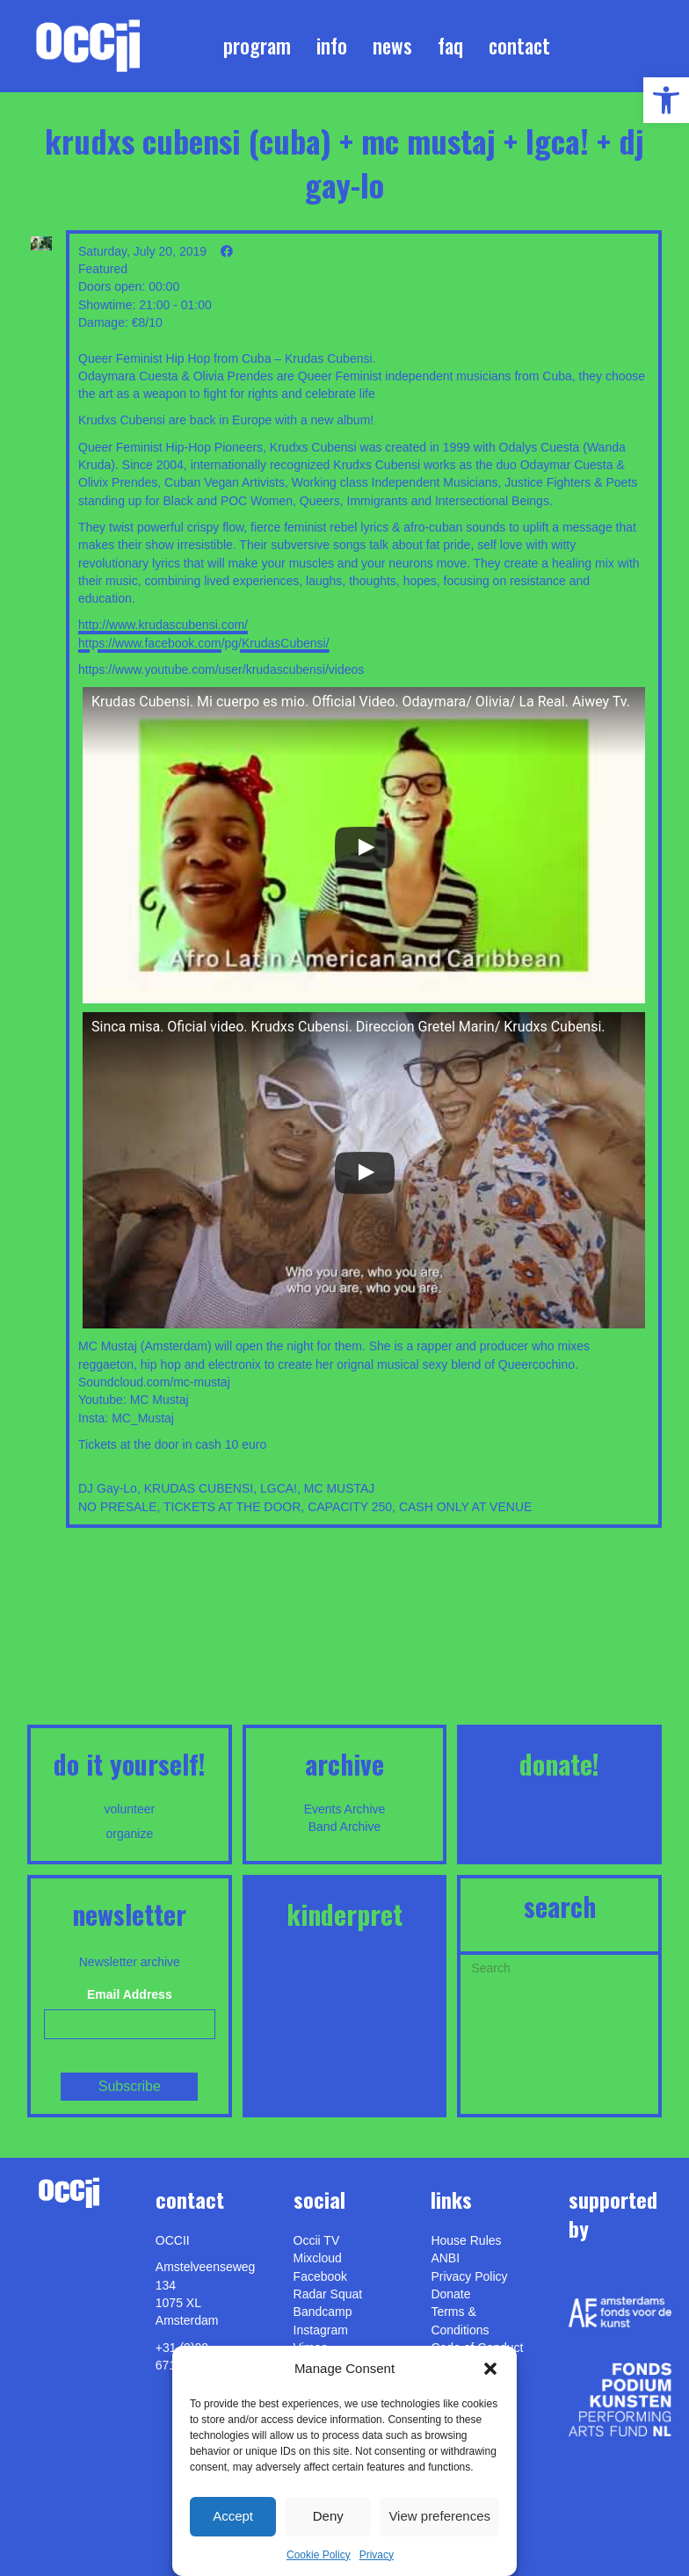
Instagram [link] (321, 2330)
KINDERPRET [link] (344, 1914)
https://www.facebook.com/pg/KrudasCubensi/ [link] (204, 643)
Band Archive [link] (344, 1827)
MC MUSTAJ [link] (339, 1488)
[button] (490, 2368)
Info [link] (331, 46)
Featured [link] (102, 269)
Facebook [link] (320, 2276)
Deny (328, 2515)
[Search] (559, 1966)
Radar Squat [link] (328, 2294)
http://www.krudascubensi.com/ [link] (163, 625)
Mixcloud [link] (318, 2258)
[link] (666, 100)
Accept (233, 2515)
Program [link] (257, 46)
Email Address (129, 1994)
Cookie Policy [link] (318, 2555)
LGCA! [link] (278, 1488)
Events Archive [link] (345, 1809)
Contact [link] (519, 46)
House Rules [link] (466, 2240)
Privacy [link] (376, 2555)
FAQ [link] (450, 46)
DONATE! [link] (559, 1764)
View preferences (439, 2515)
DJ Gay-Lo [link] (107, 1488)
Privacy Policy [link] (469, 2276)
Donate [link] (450, 2294)
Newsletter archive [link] (129, 1962)
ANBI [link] (445, 2258)
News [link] (392, 46)
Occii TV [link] (317, 2240)
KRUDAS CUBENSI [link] (198, 1488)
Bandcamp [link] (323, 2312)
